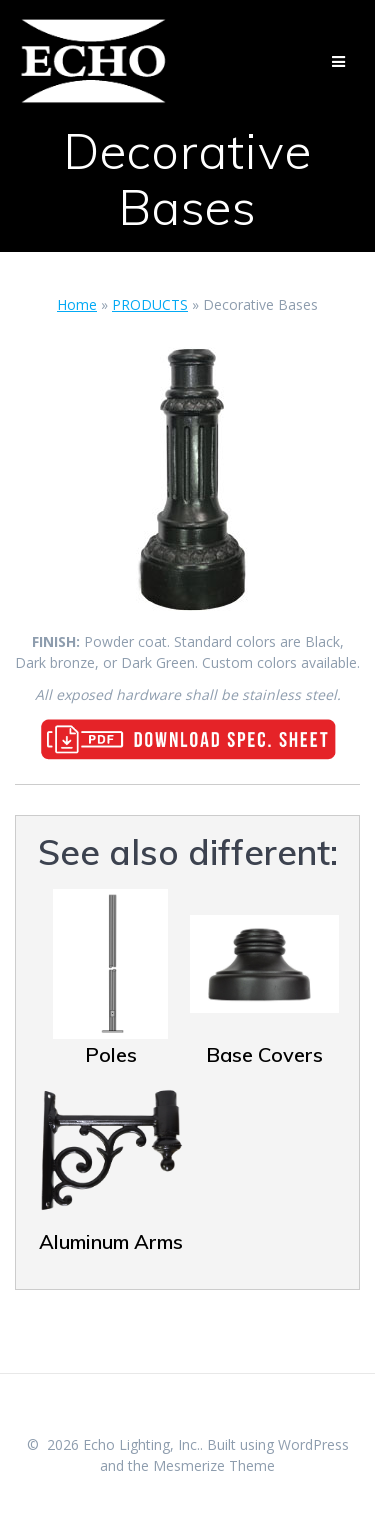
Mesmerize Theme (214, 1465)
